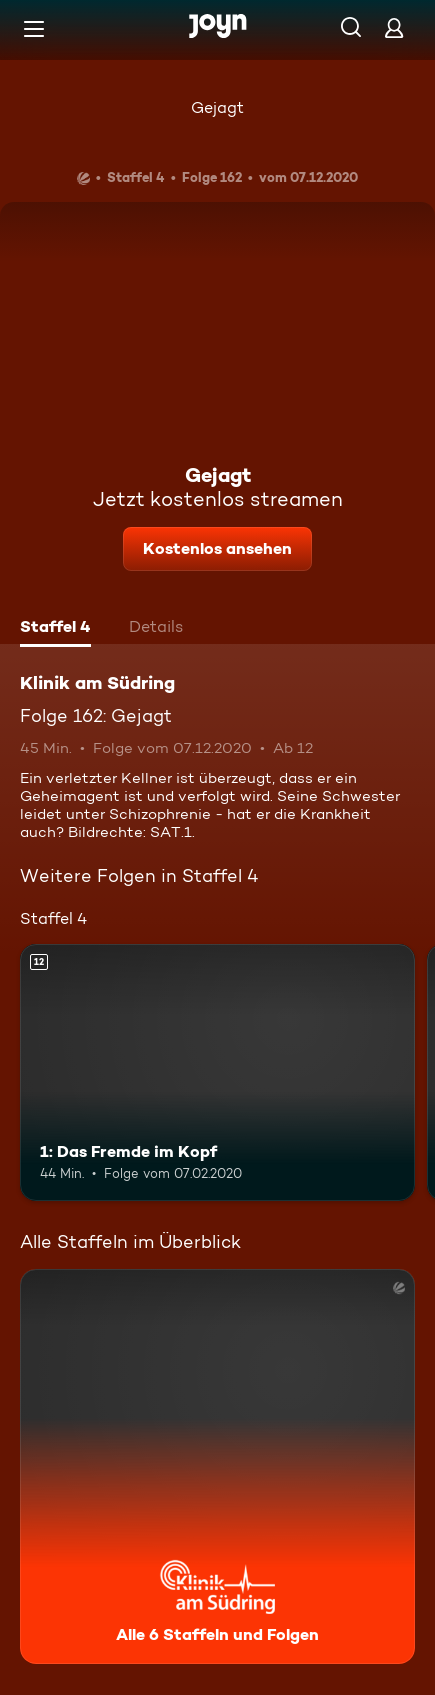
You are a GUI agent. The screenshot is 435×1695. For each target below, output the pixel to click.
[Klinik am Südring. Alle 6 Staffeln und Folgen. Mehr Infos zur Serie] (217, 1466)
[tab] (55, 629)
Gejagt (217, 107)
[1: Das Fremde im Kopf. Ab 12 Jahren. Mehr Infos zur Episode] (217, 1072)
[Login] (394, 27)
